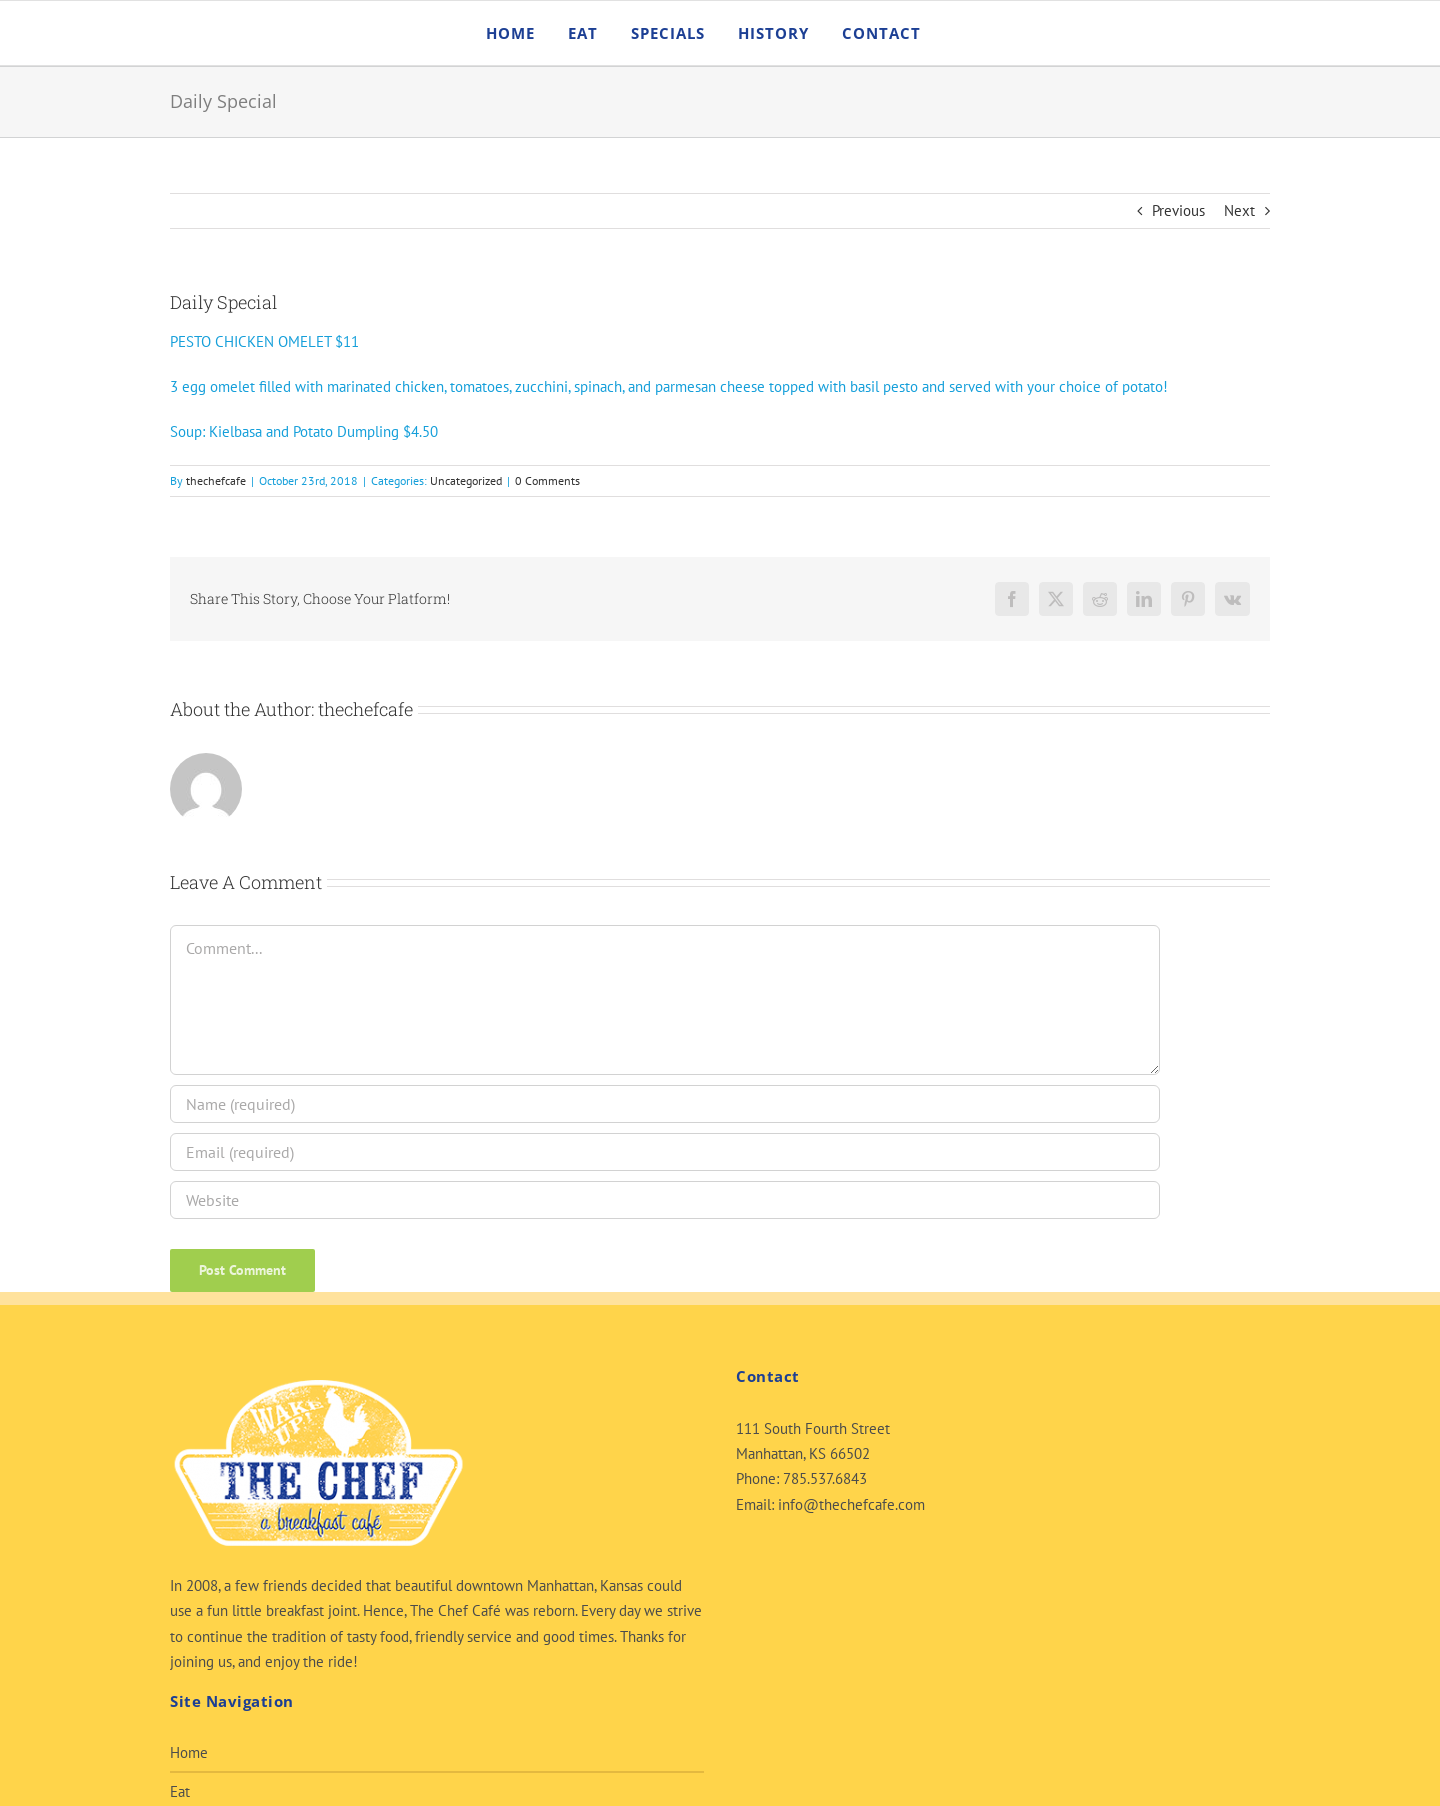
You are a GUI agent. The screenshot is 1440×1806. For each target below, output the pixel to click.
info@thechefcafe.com (851, 1504)
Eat (180, 1791)
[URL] (665, 1200)
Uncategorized (466, 480)
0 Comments (547, 480)
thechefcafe (216, 480)
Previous (1178, 210)
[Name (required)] (665, 1104)
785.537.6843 (825, 1478)
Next (1239, 210)
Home (189, 1752)
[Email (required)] (665, 1152)
